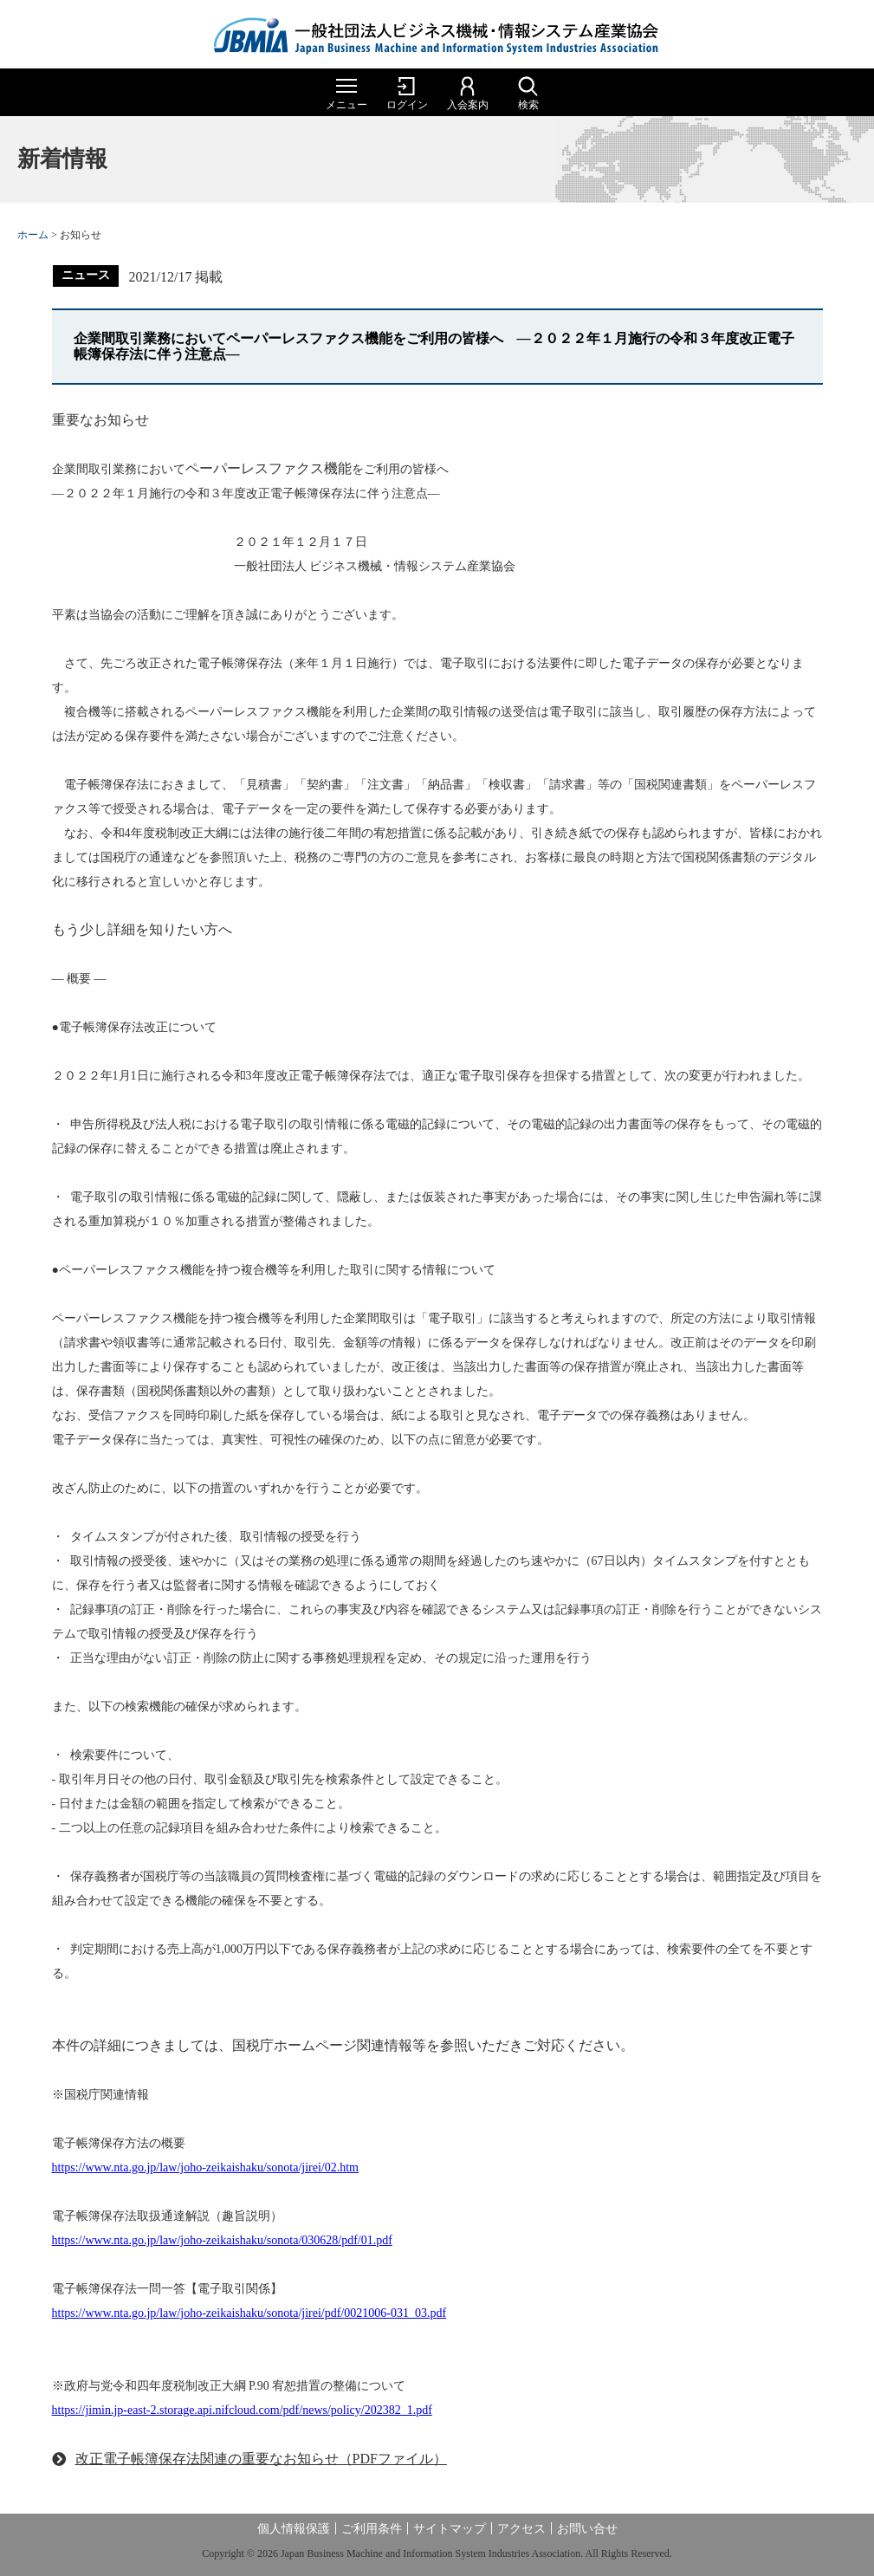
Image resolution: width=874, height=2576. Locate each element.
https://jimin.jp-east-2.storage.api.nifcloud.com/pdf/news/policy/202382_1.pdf (242, 2410)
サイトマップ (449, 2528)
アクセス (521, 2528)
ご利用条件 (371, 2528)
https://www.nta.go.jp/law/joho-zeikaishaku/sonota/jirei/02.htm (205, 2167)
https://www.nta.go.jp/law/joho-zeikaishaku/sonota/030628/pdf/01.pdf (222, 2240)
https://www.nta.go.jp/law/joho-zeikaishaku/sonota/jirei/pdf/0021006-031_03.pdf (249, 2313)
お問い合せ (587, 2528)
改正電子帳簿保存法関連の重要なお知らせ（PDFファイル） (261, 2458)
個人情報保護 (293, 2528)
